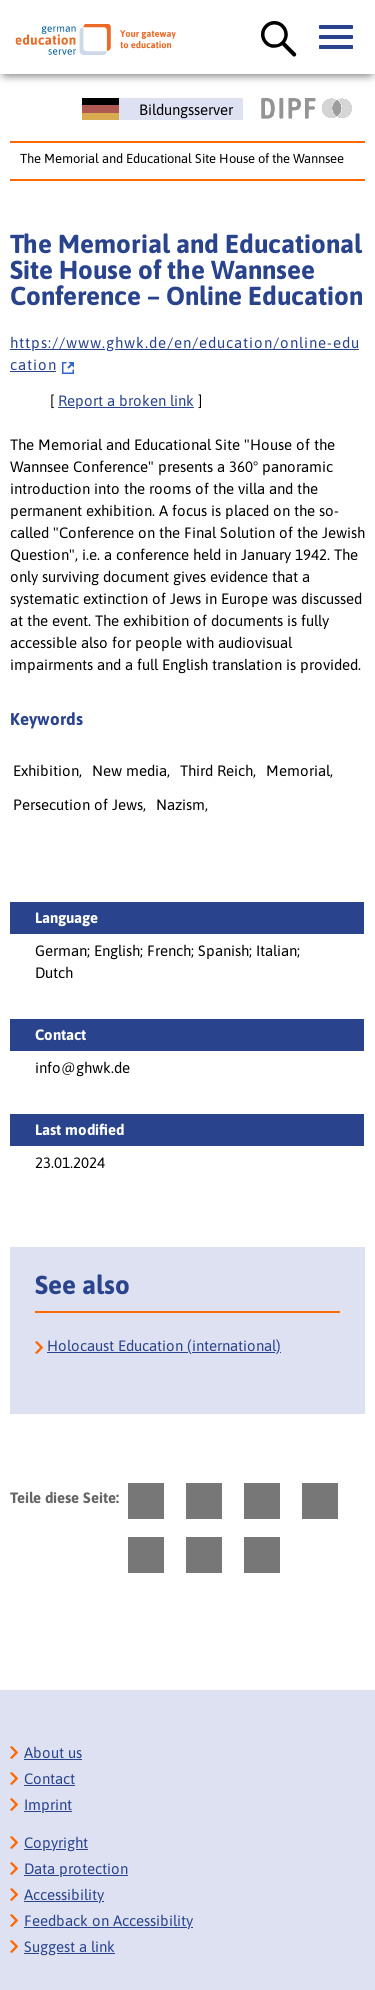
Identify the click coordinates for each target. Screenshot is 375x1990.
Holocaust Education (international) (164, 1345)
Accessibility (64, 1894)
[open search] (279, 40)
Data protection (76, 1868)
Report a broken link (126, 400)
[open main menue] (337, 38)
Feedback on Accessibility (108, 1920)
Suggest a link (69, 1946)
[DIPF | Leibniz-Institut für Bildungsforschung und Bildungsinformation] (306, 108)
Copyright (56, 1842)
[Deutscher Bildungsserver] (162, 109)
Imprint (48, 1804)
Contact (49, 1778)
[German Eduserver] (95, 39)
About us (53, 1752)
